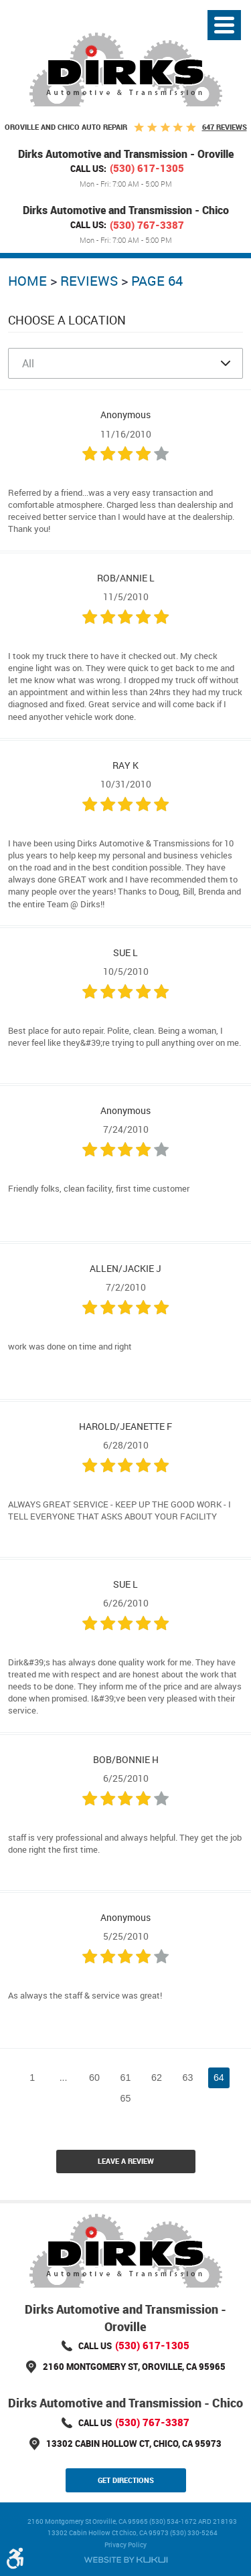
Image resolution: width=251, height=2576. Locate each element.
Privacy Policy (125, 2545)
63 (187, 2077)
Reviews (89, 281)
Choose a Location (67, 320)
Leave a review (126, 2161)
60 (94, 2077)
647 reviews (224, 127)
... (64, 2077)
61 (125, 2077)
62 (156, 2077)
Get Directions (126, 2480)
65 (125, 2098)
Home (27, 281)
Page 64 (157, 281)
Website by (126, 2560)
